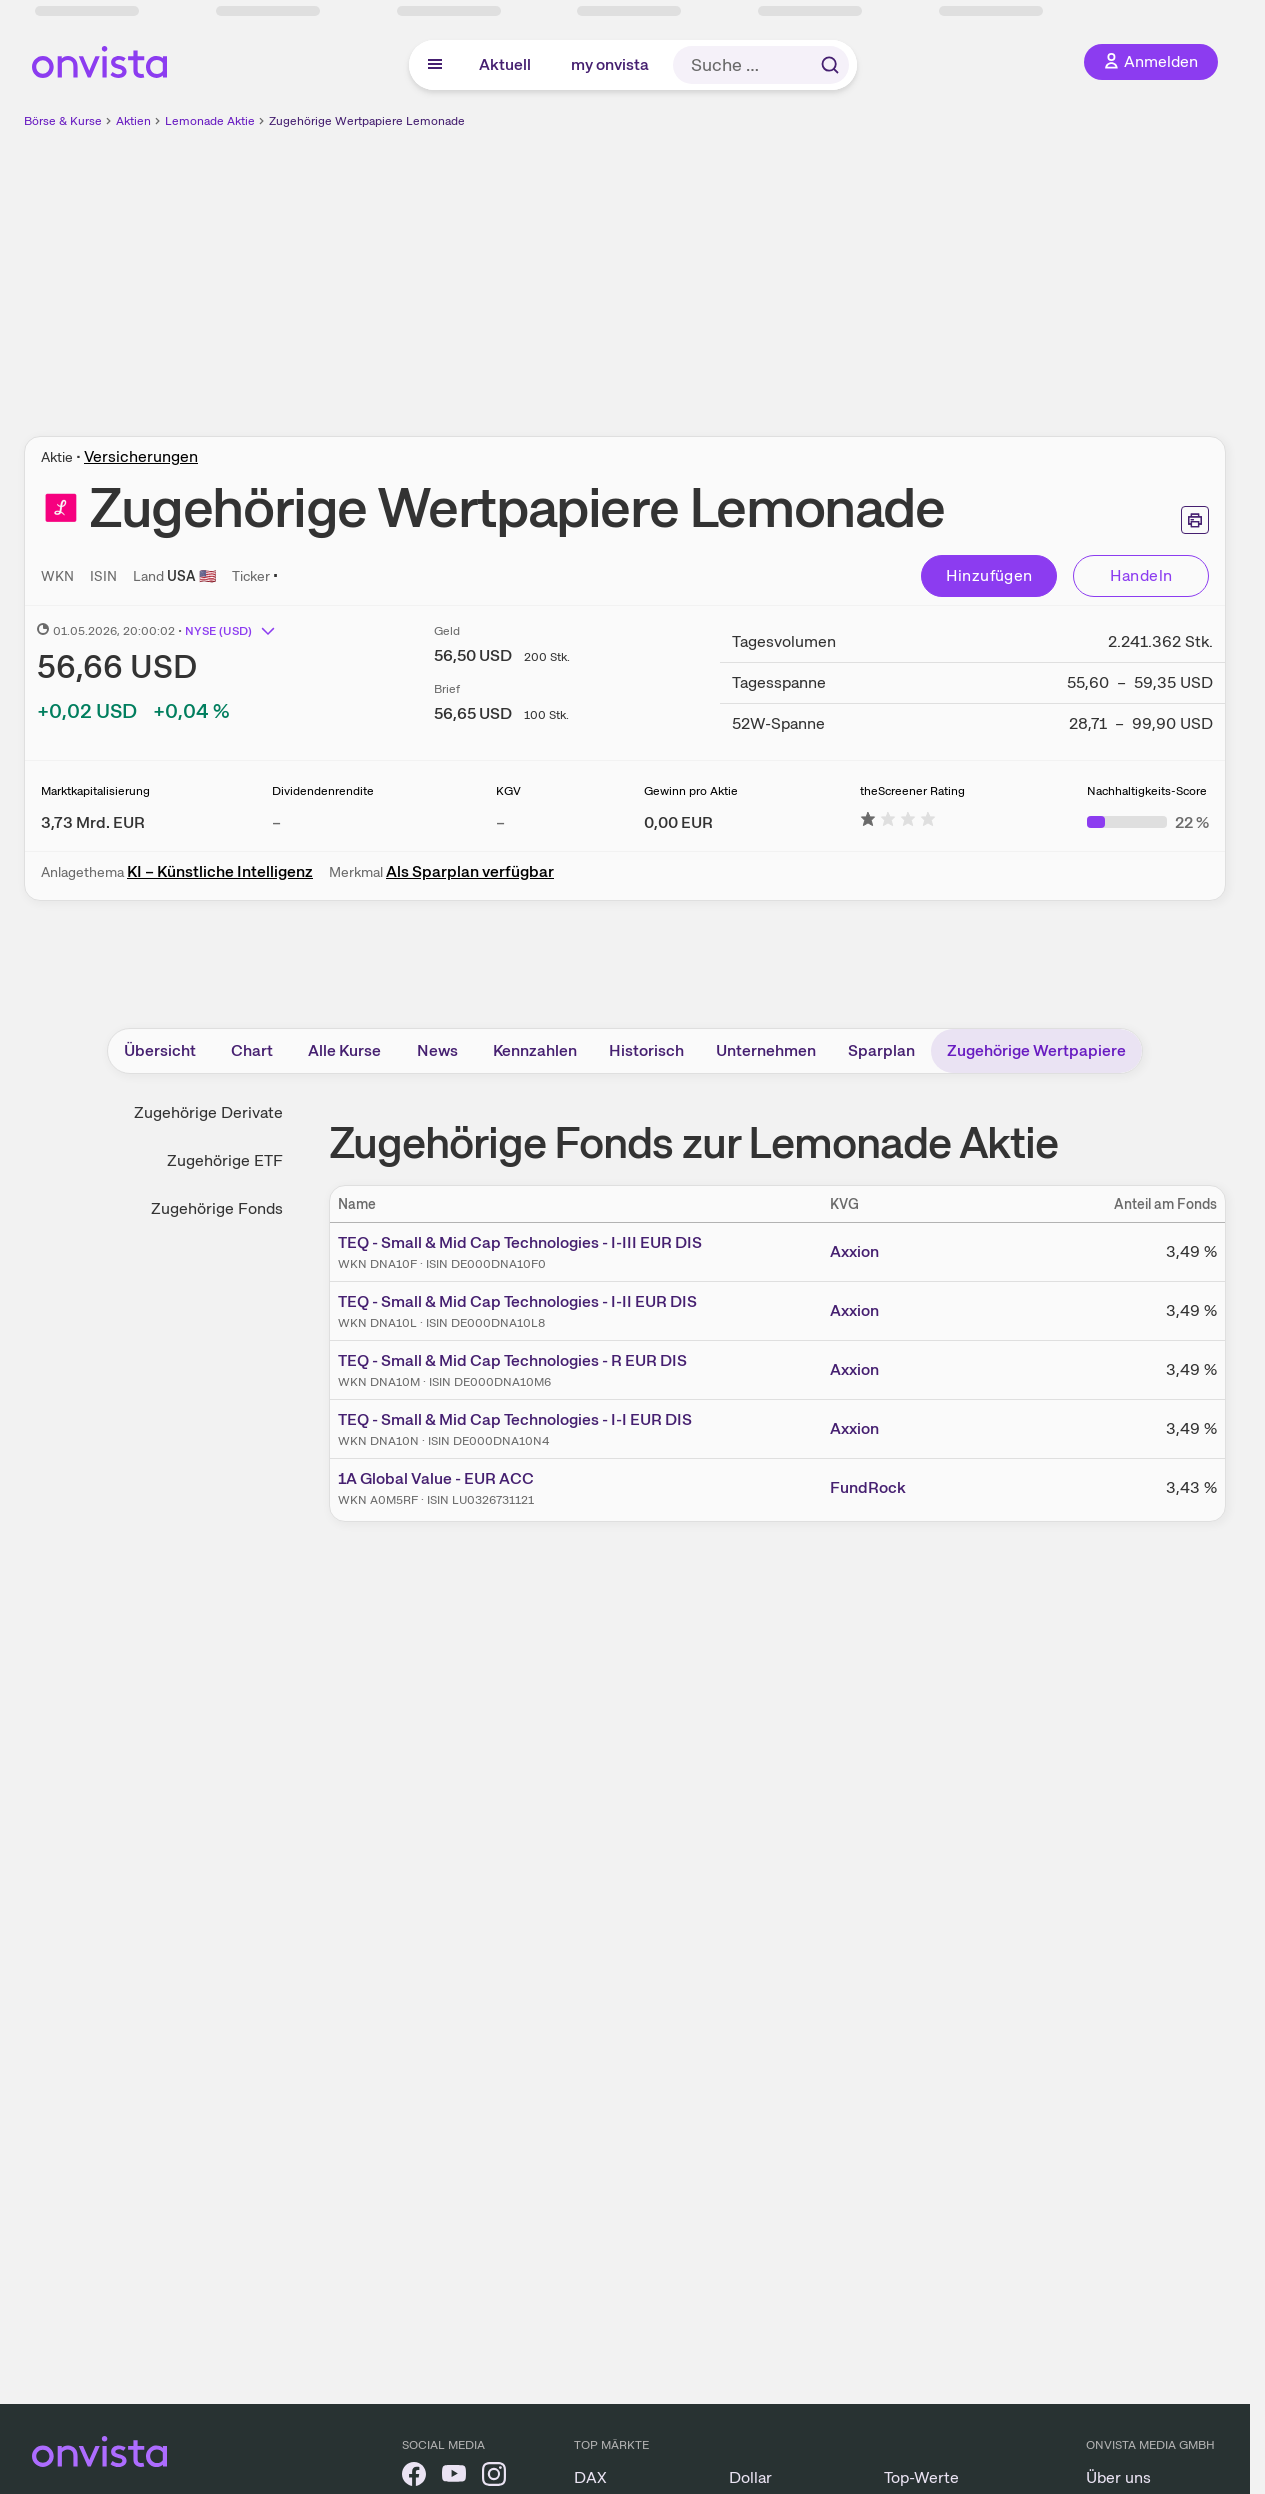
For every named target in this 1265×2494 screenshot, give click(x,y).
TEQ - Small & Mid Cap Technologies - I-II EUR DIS (517, 1301)
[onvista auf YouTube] (454, 2477)
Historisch (646, 1050)
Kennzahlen (535, 1050)
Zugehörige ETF (225, 1160)
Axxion (854, 1251)
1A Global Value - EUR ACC (436, 1478)
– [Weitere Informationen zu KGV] (500, 822)
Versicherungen (141, 456)
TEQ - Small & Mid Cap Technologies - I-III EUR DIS (520, 1242)
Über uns (1118, 2477)
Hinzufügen (989, 575)
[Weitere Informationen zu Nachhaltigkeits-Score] (1148, 822)
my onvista (610, 64)
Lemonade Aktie (210, 121)
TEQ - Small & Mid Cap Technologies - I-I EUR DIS (515, 1419)
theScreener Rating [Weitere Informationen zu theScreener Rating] (912, 791)
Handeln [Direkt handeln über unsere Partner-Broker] (1141, 575)
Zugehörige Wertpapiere (1036, 1050)
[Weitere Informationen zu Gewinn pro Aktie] (678, 822)
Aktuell (505, 64)
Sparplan (881, 1050)
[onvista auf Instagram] (494, 2477)
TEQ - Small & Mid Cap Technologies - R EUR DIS (512, 1360)
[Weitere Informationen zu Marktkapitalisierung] (93, 822)
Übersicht (160, 1050)
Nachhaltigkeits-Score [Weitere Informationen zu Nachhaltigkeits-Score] (1147, 791)
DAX (590, 2477)
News (437, 1050)
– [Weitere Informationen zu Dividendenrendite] (276, 822)
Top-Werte (921, 2477)
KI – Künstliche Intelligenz (220, 871)
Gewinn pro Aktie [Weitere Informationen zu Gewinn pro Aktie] (691, 791)
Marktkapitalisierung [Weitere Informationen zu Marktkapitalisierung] (95, 791)
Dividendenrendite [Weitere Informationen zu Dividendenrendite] (323, 791)
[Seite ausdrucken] (1195, 520)
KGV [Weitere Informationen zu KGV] (508, 791)
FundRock (868, 1487)
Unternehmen (766, 1050)
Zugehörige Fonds (217, 1208)
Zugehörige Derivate (208, 1112)
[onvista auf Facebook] (414, 2477)
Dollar (750, 2477)
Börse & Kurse (63, 121)
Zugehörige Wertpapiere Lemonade (367, 121)
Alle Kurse (344, 1050)
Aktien (133, 121)
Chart (252, 1050)
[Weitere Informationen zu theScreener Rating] (898, 822)
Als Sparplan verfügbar (470, 871)
